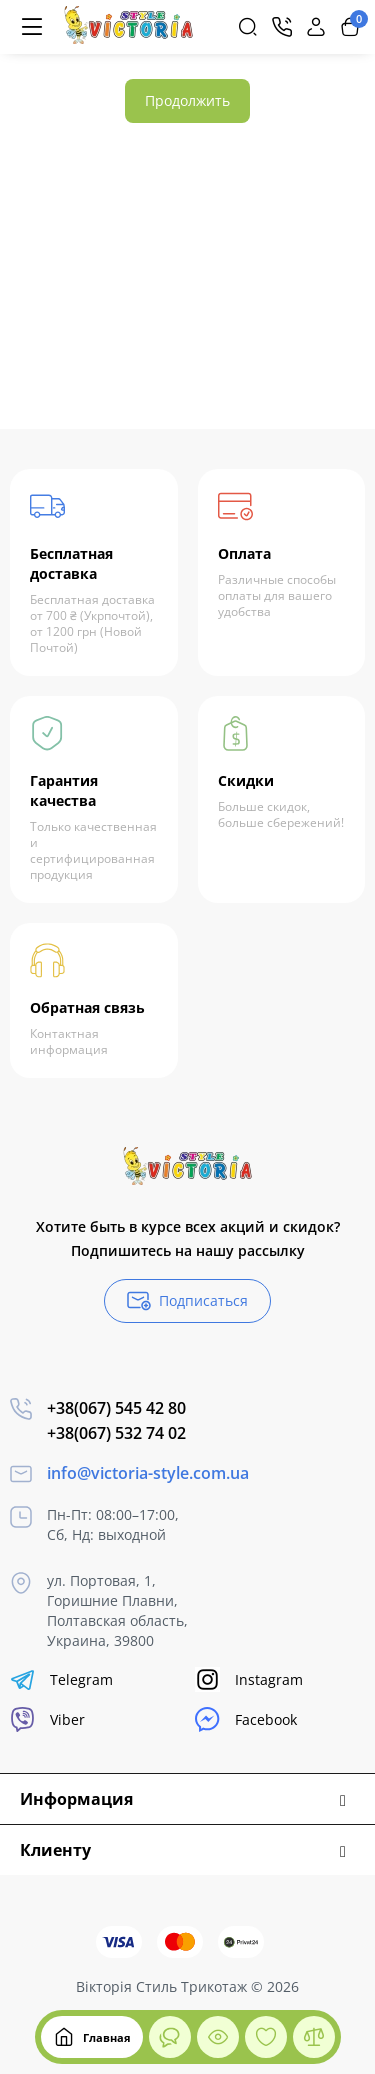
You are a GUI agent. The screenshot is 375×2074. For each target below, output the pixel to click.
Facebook (246, 1719)
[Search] (248, 27)
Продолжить (187, 100)
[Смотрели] (170, 2037)
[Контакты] (282, 27)
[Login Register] (316, 27)
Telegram (61, 1679)
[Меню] (32, 27)
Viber (47, 1719)
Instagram (249, 1679)
